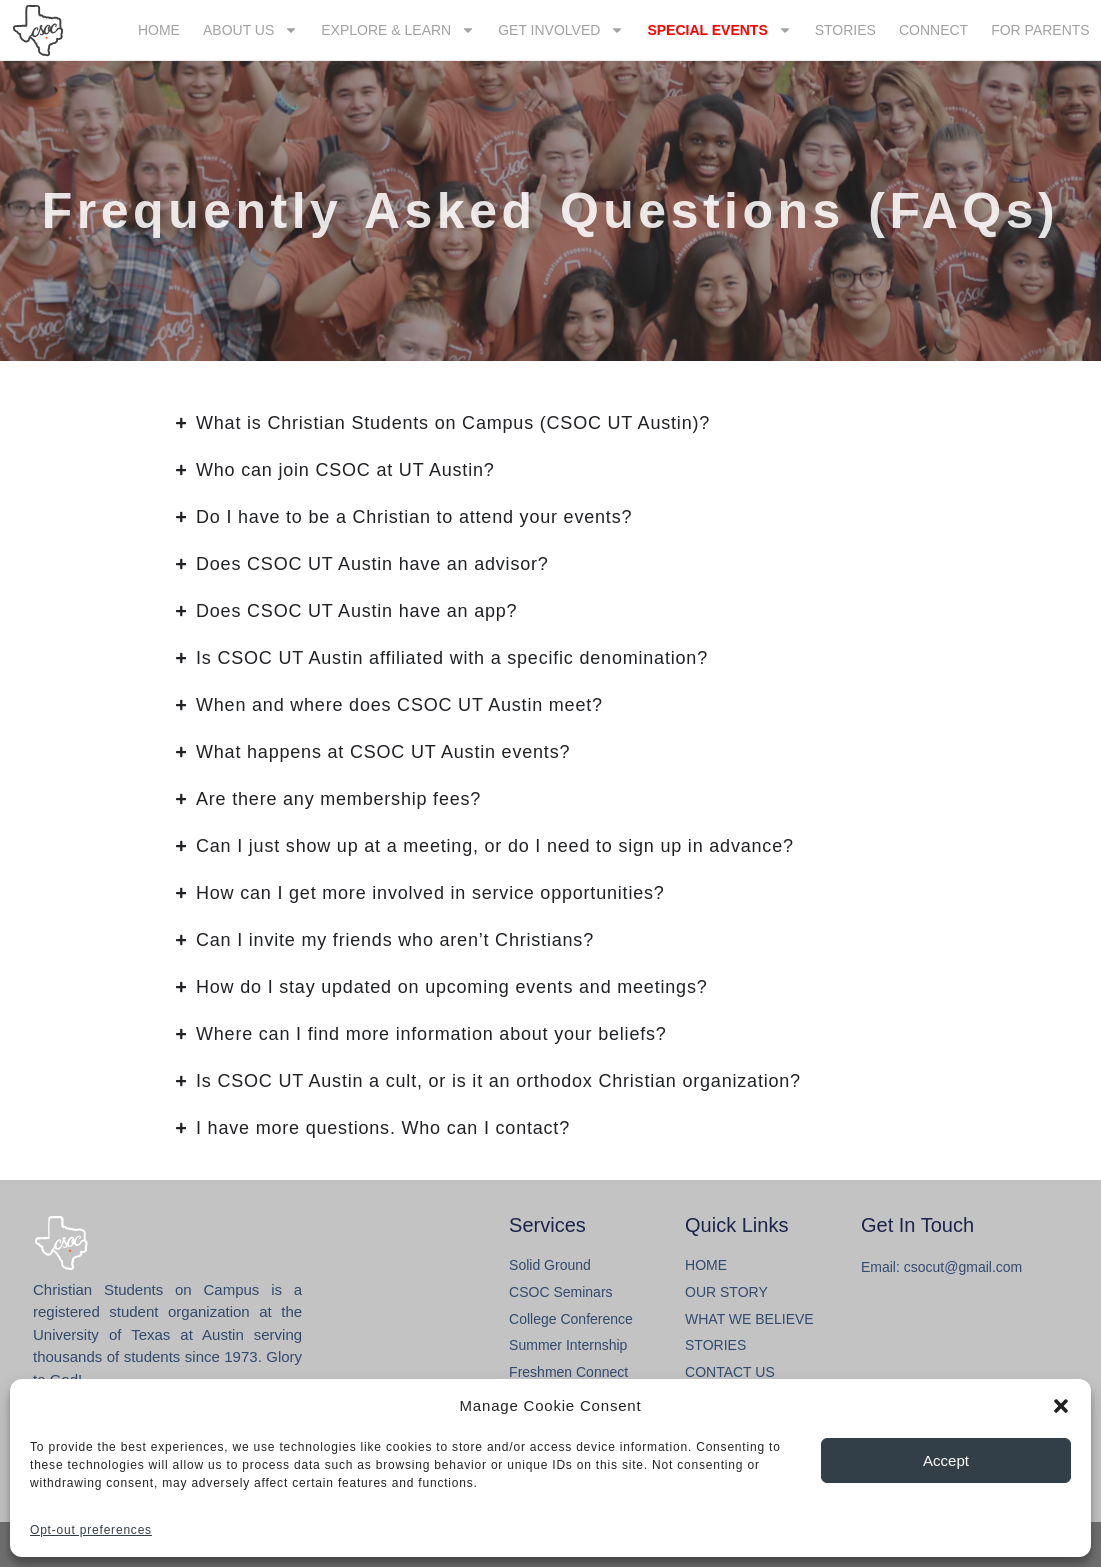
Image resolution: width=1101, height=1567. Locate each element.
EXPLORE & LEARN (398, 30)
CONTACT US (730, 1372)
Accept (946, 1460)
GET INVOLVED (561, 30)
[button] (1061, 1406)
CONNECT (933, 30)
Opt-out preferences (91, 1530)
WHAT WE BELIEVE (749, 1319)
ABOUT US (250, 30)
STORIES (845, 30)
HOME (159, 30)
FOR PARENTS (1040, 30)
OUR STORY (726, 1292)
